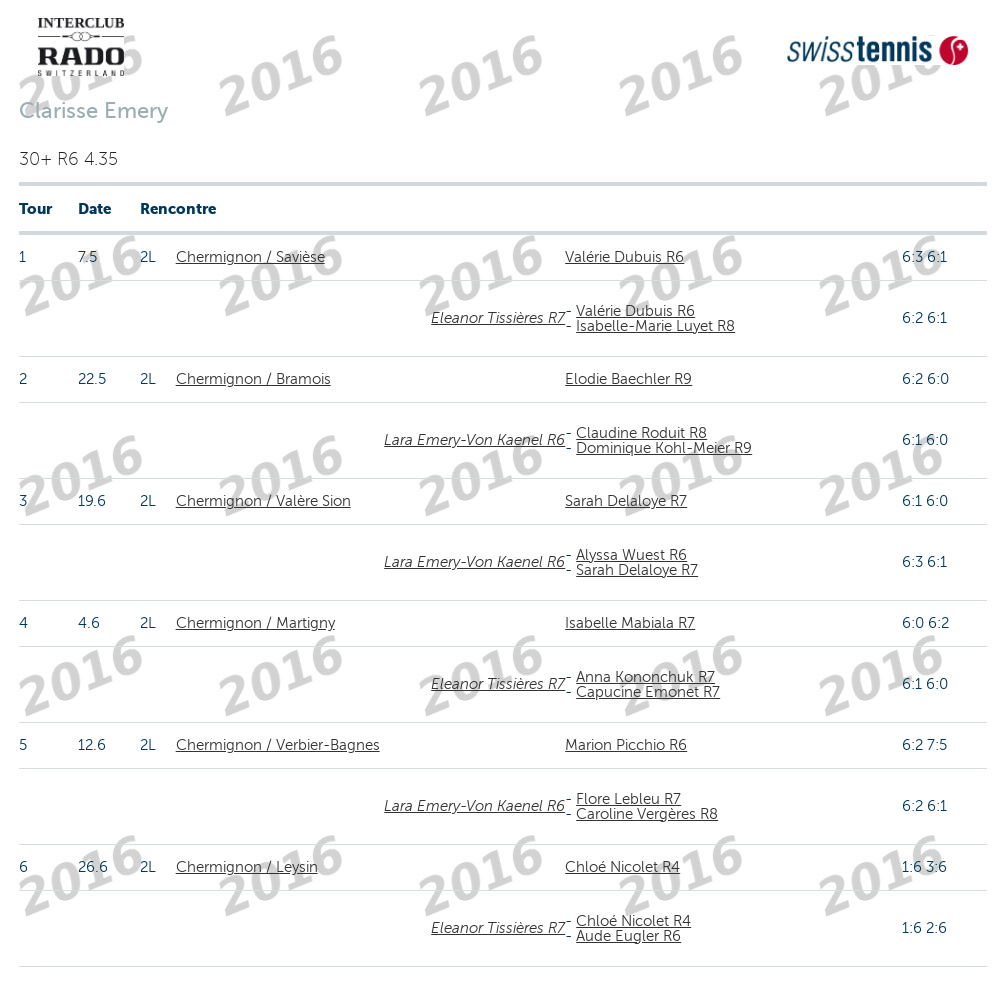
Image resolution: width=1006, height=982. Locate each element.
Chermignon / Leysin (247, 867)
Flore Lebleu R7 (628, 799)
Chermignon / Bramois (253, 379)
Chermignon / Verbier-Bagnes (278, 745)
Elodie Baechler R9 (628, 379)
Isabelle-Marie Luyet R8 (655, 326)
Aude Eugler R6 (628, 936)
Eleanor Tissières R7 (498, 318)
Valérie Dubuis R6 (624, 257)
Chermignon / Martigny (255, 623)
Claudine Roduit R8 (641, 433)
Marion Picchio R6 (626, 745)
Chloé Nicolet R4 (622, 867)
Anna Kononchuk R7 (645, 677)
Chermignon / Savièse (250, 257)
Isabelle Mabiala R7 (630, 623)
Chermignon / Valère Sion (263, 501)
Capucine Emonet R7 (648, 692)
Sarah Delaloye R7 (626, 501)
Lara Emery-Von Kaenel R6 (474, 440)
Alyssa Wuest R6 (631, 555)
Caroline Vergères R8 (647, 814)
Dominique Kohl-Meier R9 (664, 448)
